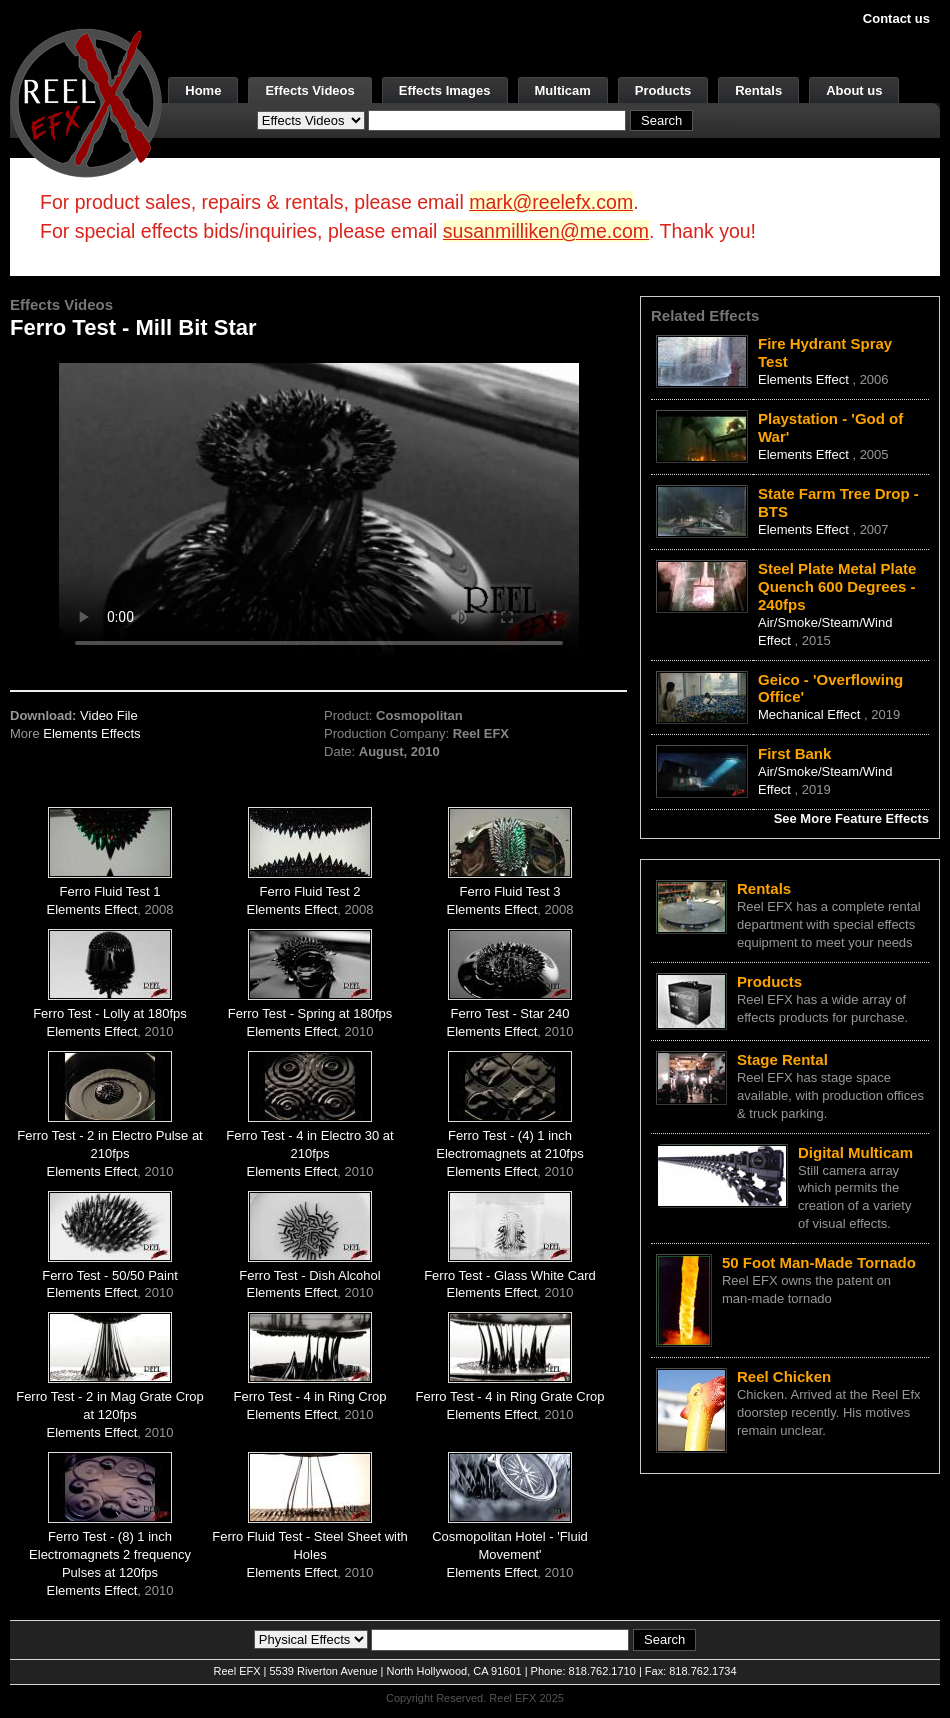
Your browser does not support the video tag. (319, 508)
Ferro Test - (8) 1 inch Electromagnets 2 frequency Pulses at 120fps (110, 1554)
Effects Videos (309, 90)
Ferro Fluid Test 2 (310, 891)
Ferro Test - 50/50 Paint (110, 1275)
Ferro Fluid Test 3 (510, 891)
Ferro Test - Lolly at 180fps (110, 1013)
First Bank (794, 753)
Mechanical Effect (811, 714)
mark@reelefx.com (551, 202)
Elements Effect (92, 909)
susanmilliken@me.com (546, 231)
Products (663, 90)
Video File (109, 715)
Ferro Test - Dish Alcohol (309, 1275)
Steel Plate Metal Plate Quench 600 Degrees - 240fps (837, 586)
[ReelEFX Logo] (86, 101)
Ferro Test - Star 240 (510, 1013)
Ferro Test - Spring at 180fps (310, 1013)
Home (203, 90)
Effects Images (445, 90)
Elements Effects (91, 733)
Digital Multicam (855, 1152)
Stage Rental (782, 1059)
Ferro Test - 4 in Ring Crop (310, 1396)
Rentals (758, 90)
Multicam (563, 90)
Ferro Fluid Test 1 (110, 891)
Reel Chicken (784, 1376)
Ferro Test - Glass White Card (510, 1275)
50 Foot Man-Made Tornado (819, 1262)
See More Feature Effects (851, 818)
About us (854, 90)
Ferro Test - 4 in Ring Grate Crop (509, 1396)
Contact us (896, 18)
